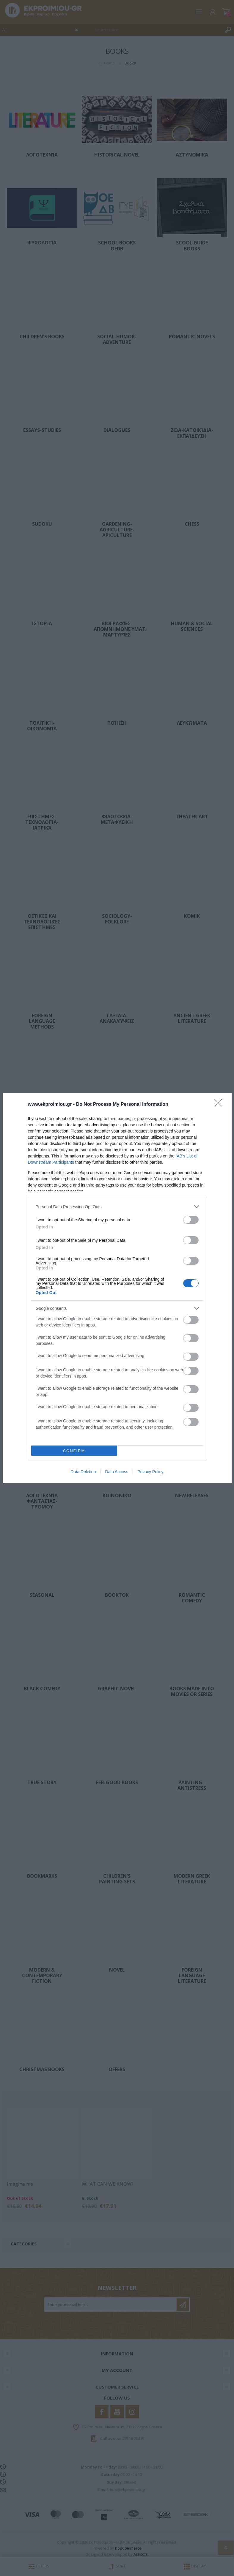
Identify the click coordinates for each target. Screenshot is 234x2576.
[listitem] (117, 1206)
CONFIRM (74, 1451)
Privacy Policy (150, 1471)
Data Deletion (83, 1471)
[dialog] (117, 1288)
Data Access (116, 1471)
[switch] (191, 1220)
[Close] (220, 1104)
